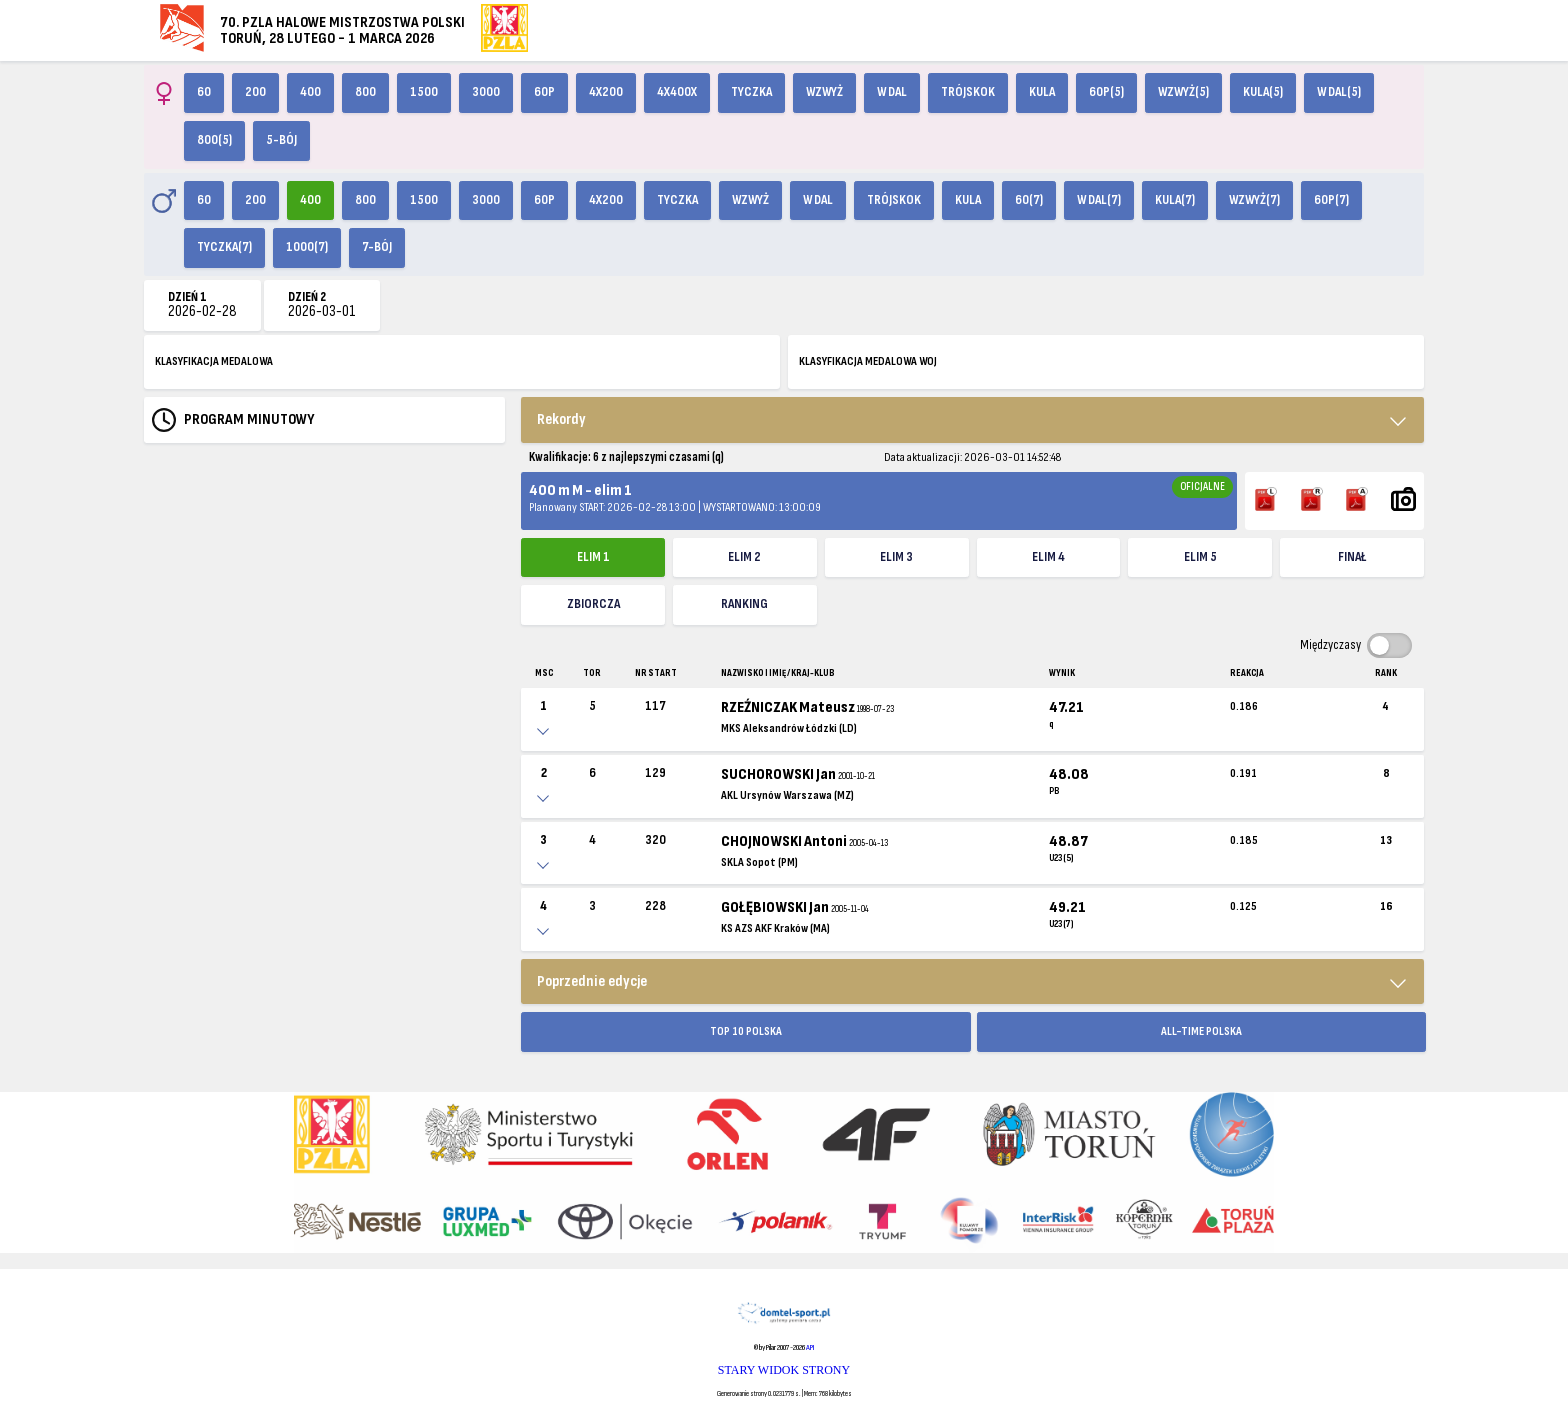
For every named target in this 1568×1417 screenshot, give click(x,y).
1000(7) (307, 247)
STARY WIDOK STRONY (784, 1370)
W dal (892, 92)
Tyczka (751, 92)
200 (255, 92)
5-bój (281, 140)
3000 (486, 92)
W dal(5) (1339, 92)
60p (544, 92)
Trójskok (968, 92)
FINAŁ (1352, 557)
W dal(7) (1099, 200)
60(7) (1029, 200)
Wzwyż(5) (1183, 92)
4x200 (606, 92)
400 (310, 92)
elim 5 (1200, 557)
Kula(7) (1175, 200)
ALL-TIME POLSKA (1201, 1031)
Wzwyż (824, 92)
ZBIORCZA (593, 604)
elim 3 (896, 557)
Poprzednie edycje (592, 981)
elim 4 (1048, 557)
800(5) (214, 140)
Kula (1042, 92)
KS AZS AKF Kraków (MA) (775, 928)
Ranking (744, 604)
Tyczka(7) (224, 247)
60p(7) (1331, 200)
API (810, 1347)
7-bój (377, 247)
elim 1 (593, 557)
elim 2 (744, 557)
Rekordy (561, 419)
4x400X (677, 92)
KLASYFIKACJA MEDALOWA (214, 361)
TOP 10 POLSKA (746, 1031)
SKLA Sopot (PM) (759, 862)
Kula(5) (1263, 92)
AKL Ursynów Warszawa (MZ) (787, 795)
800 (365, 92)
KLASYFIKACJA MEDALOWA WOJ (868, 361)
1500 (424, 92)
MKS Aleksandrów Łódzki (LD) (789, 728)
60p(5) (1106, 92)
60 (204, 92)
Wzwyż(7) (1254, 200)
